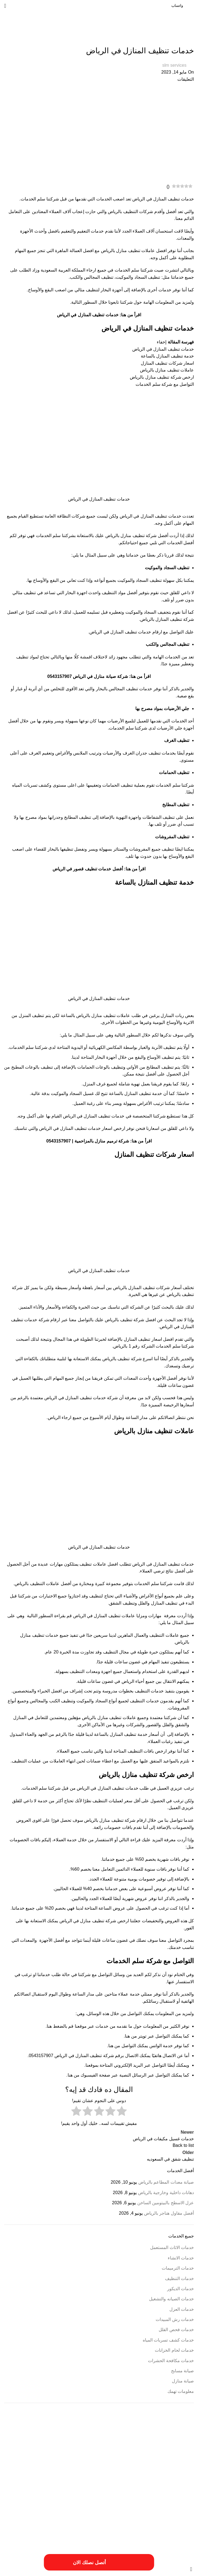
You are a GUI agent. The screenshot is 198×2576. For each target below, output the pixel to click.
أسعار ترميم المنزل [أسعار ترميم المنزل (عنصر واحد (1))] (125, 2449)
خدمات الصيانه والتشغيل (171, 2298)
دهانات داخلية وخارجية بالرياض (166, 2192)
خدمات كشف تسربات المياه (168, 2340)
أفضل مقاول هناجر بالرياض (169, 2213)
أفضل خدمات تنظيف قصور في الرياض (88, 869)
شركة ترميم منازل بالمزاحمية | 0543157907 (87, 1141)
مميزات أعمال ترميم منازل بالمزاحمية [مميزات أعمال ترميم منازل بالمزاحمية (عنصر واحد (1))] (81, 2525)
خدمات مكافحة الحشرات (171, 2360)
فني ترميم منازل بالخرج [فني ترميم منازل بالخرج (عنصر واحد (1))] (56, 2517)
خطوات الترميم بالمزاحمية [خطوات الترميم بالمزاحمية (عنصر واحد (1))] (52, 2507)
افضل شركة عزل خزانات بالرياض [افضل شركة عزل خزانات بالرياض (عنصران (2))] (138, 2492)
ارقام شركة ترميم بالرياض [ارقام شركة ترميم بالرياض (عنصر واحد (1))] (24, 2465)
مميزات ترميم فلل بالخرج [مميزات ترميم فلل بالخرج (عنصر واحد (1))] (178, 2531)
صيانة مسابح (182, 2370)
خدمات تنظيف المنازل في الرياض (88, 314)
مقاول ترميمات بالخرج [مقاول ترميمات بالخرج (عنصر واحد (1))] (180, 2525)
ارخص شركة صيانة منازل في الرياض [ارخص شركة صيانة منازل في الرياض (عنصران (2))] (132, 2463)
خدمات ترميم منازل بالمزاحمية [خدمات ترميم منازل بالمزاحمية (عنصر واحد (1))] (141, 2501)
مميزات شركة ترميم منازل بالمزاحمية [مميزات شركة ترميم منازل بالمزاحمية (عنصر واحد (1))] (48, 2531)
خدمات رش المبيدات (175, 2319)
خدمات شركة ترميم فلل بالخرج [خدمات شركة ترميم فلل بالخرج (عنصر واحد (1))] (71, 2501)
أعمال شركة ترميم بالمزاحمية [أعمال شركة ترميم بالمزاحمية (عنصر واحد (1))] (40, 2449)
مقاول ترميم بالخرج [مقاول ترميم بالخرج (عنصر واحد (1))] (152, 2525)
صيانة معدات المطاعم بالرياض (166, 2182)
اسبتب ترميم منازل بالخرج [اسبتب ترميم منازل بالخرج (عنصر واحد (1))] (178, 2472)
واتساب (177, 6)
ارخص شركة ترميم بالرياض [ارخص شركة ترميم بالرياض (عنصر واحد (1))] (102, 2455)
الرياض (50, 1397)
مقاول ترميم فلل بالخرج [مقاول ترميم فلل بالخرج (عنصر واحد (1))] (122, 2525)
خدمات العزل (181, 2309)
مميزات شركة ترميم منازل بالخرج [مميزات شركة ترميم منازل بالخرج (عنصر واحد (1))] (94, 2531)
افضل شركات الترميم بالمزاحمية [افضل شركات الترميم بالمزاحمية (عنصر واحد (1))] (104, 2472)
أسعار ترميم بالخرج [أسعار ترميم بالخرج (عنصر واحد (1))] (99, 2449)
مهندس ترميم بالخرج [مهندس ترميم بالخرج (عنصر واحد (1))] (181, 2537)
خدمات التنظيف (180, 40)
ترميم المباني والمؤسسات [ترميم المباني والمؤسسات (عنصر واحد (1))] (64, 2494)
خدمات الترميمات (178, 2268)
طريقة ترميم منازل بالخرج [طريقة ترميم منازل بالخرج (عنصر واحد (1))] (177, 2517)
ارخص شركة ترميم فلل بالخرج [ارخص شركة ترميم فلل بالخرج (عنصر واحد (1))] (64, 2455)
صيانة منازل (183, 2381)
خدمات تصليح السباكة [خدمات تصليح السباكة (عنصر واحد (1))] (106, 2501)
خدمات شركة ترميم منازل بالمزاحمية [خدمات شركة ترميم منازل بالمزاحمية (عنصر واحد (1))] (171, 2507)
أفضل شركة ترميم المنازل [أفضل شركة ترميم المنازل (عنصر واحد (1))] (178, 2455)
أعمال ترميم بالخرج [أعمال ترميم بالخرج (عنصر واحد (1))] (74, 2449)
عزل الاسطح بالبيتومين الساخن (165, 2202)
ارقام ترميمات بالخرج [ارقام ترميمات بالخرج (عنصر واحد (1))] (56, 2465)
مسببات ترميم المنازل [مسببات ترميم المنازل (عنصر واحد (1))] (25, 2517)
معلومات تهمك (180, 2391)
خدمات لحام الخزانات (174, 2350)
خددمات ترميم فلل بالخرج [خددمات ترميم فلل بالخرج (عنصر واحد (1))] (29, 2494)
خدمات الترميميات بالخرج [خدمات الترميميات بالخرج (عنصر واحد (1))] (178, 2501)
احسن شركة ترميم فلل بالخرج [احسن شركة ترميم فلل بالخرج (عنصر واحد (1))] (140, 2455)
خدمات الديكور (180, 2288)
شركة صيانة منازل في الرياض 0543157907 (87, 676)
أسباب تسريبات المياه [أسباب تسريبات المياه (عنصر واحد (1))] (180, 2449)
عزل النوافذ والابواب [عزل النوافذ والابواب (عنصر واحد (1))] (146, 2517)
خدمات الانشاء (181, 2258)
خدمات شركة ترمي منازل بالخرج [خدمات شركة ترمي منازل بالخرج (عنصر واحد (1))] (125, 2507)
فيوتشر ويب (15, 2555)
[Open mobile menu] (5, 5)
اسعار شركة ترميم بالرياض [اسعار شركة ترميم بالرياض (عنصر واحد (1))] (143, 2472)
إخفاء (161, 342)
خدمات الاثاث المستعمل (172, 2247)
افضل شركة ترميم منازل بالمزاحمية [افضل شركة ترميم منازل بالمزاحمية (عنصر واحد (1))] (59, 2472)
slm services (174, 65)
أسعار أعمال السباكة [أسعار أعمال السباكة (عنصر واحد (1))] (152, 2449)
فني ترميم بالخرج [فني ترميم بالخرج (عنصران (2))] (102, 2516)
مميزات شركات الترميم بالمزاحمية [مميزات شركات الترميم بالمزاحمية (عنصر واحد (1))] (139, 2531)
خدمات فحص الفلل (176, 2329)
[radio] (122, 2112)
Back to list (183, 2145)
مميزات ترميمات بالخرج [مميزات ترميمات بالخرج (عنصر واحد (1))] (41, 2525)
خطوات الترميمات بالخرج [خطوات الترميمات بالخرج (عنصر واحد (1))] (86, 2507)
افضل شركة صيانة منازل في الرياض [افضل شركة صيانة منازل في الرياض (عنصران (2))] (133, 2481)
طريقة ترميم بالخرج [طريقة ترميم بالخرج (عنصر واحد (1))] (21, 2507)
